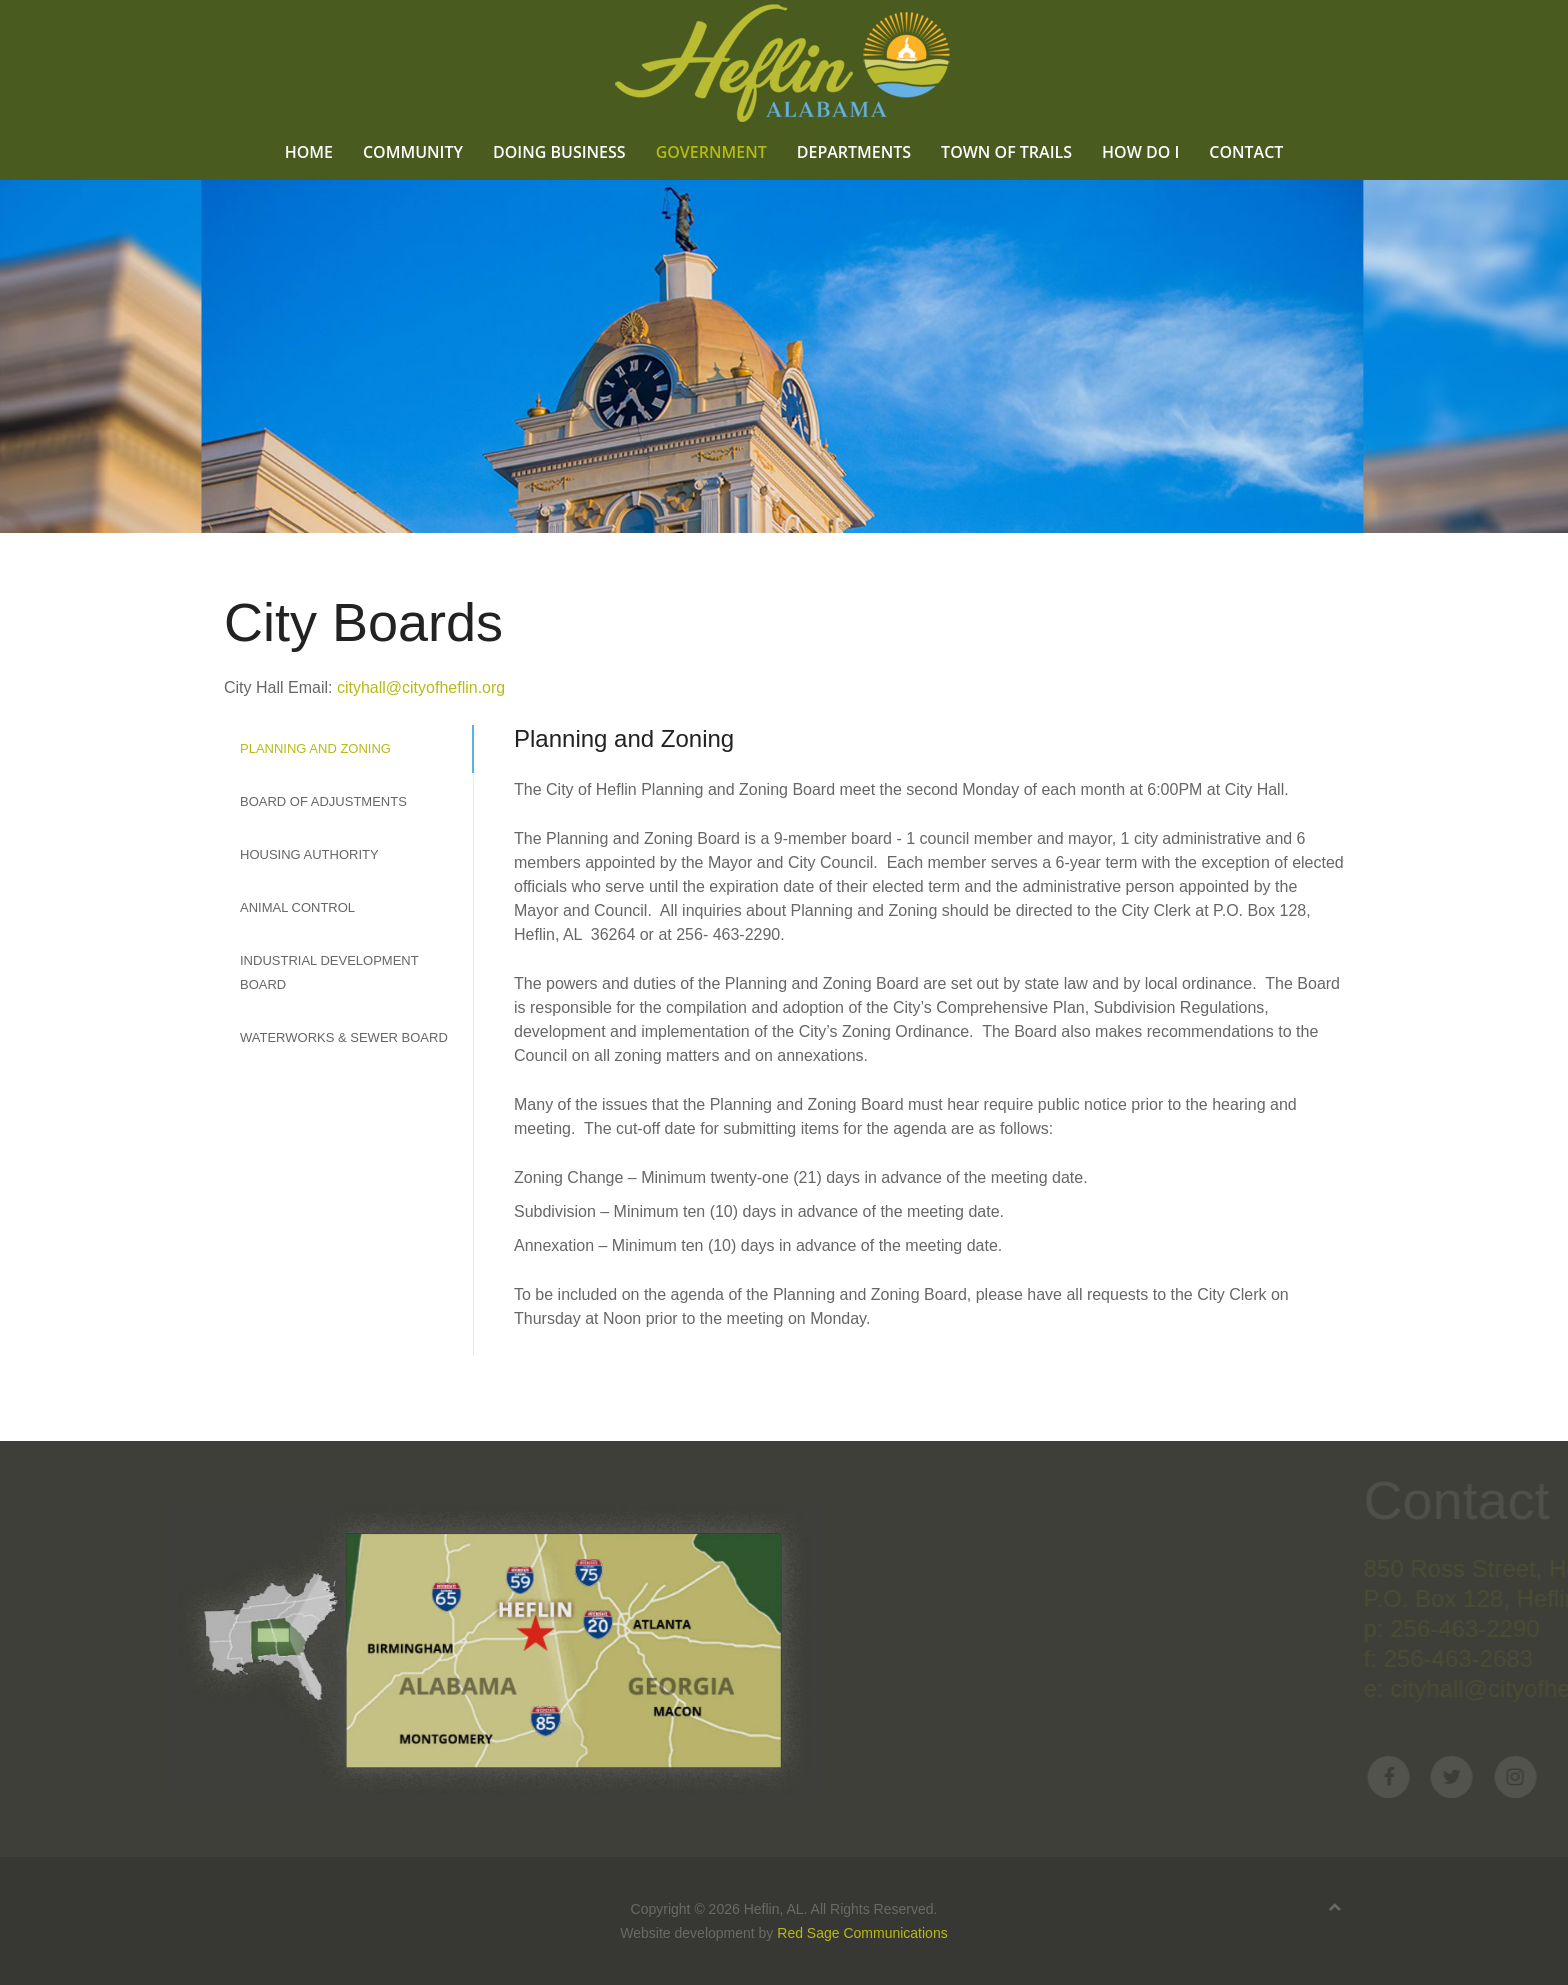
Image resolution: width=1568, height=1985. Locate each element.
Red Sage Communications (862, 1933)
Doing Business (559, 151)
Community (413, 151)
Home (309, 151)
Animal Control (297, 907)
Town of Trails (1006, 151)
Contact (1246, 151)
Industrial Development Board (329, 972)
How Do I (1140, 151)
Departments (854, 151)
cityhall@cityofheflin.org (421, 687)
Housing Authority (309, 854)
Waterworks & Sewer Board (344, 1037)
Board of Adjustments (323, 801)
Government (711, 151)
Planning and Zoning (315, 748)
